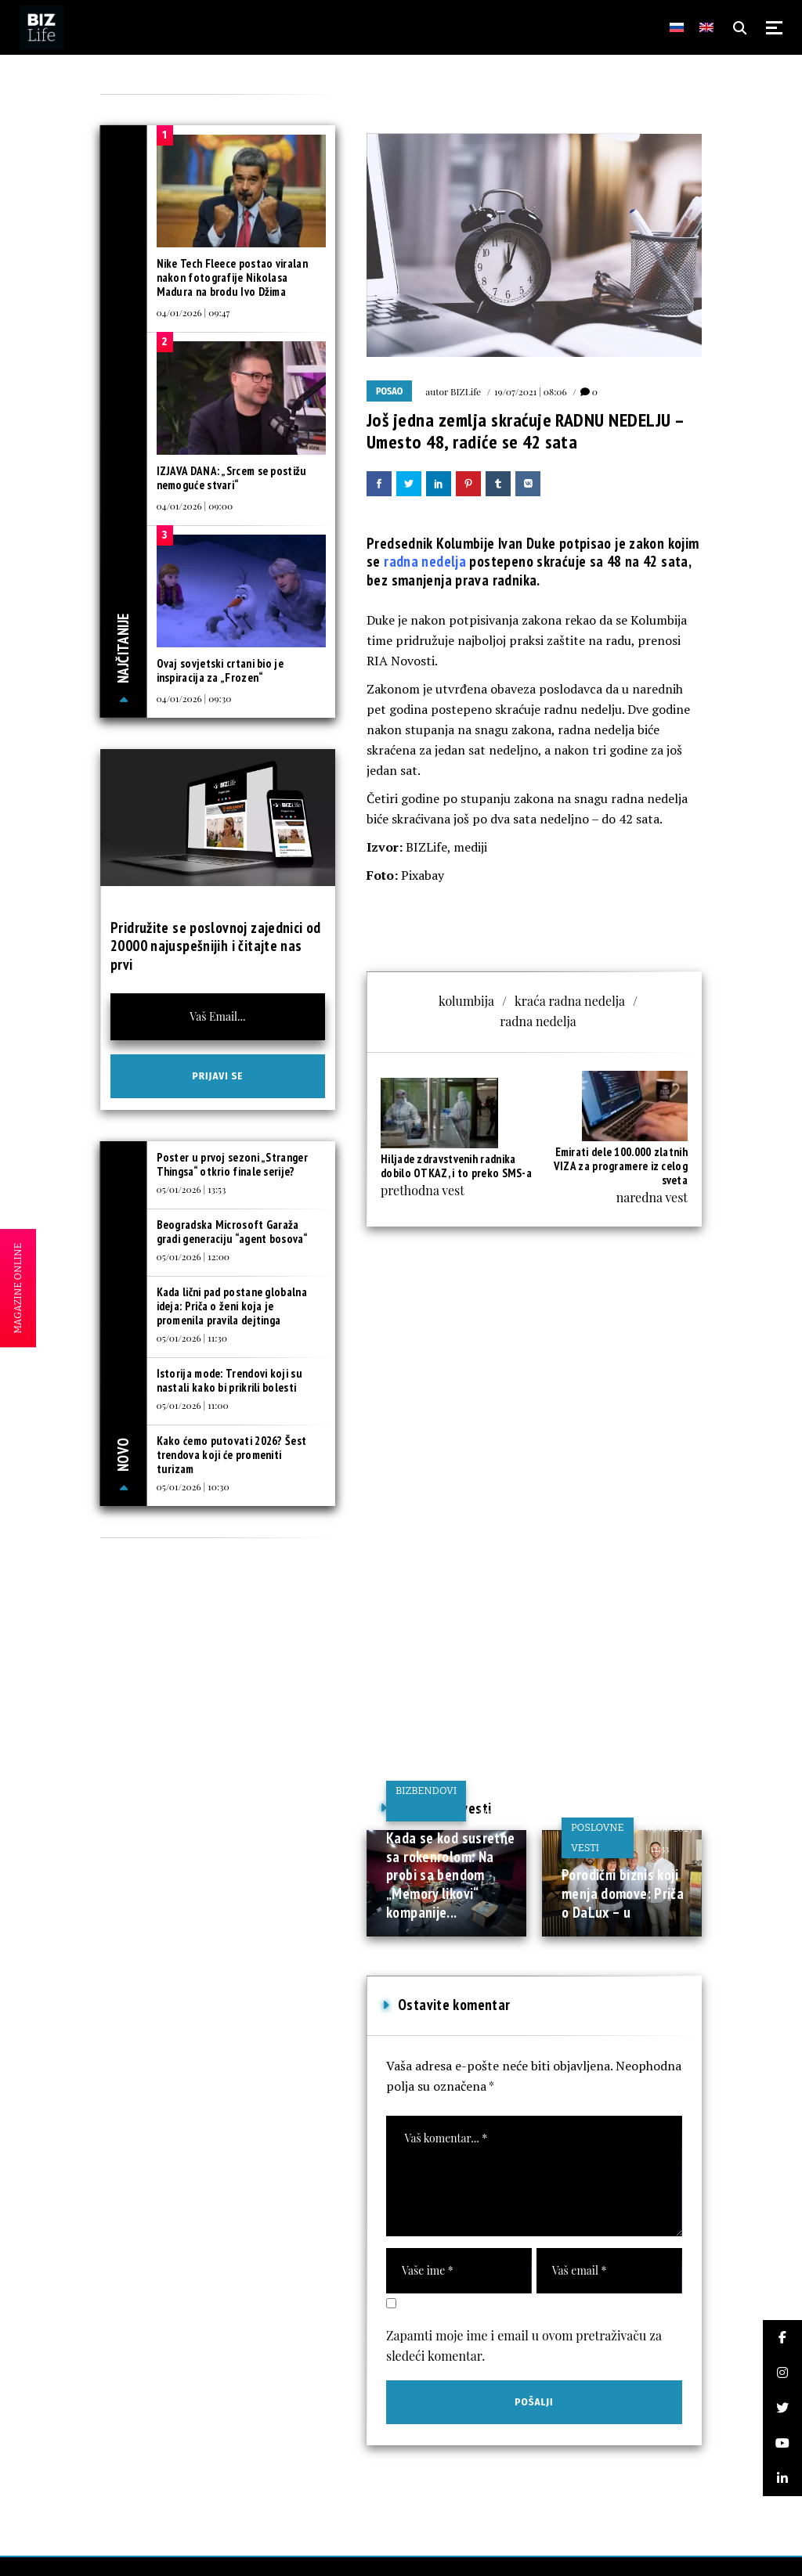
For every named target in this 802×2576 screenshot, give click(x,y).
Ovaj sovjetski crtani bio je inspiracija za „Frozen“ (220, 670)
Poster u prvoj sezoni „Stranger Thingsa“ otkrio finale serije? (232, 1164)
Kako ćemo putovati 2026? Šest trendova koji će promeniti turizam (232, 1454)
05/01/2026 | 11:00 (193, 1405)
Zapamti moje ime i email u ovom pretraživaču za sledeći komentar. (524, 2345)
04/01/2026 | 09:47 (193, 312)
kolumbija (466, 1001)
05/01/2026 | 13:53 (191, 1189)
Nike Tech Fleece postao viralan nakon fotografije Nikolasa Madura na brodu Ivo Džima (232, 277)
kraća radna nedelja (570, 1001)
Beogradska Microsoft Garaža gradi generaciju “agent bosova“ (232, 1231)
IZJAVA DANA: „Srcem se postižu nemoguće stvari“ (232, 477)
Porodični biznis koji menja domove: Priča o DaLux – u (623, 1893)
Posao (389, 391)
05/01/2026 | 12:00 (193, 1256)
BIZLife (465, 391)
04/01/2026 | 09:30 (194, 698)
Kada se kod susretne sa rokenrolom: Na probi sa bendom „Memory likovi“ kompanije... (450, 1874)
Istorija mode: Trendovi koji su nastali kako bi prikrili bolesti (229, 1380)
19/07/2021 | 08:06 (530, 391)
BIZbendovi (426, 1790)
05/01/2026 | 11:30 (192, 1337)
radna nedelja (425, 561)
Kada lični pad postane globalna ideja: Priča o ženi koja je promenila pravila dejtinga (232, 1306)
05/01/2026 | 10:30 (193, 1486)
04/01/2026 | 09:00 (195, 505)
